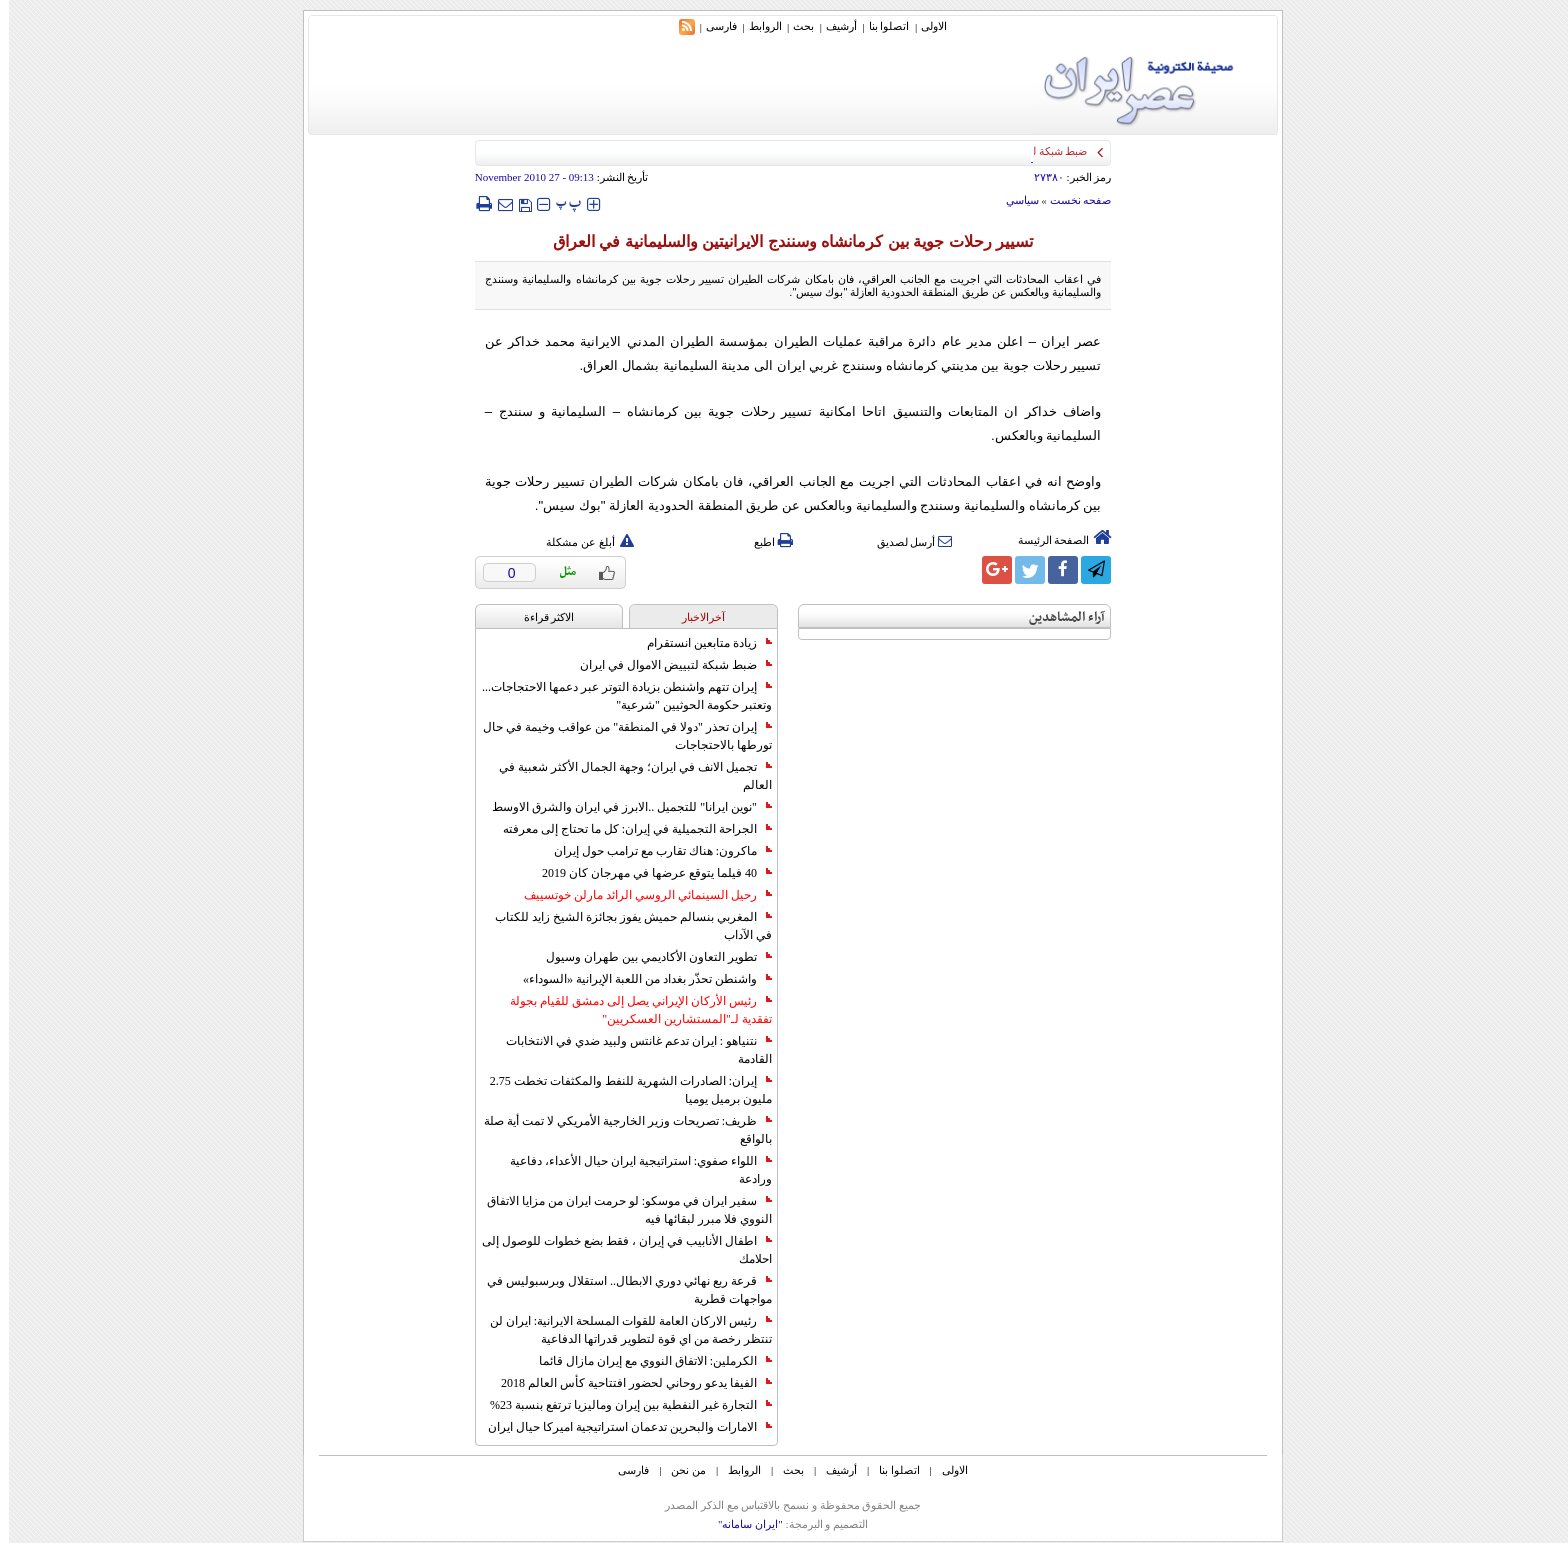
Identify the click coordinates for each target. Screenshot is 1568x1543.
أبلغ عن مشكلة (581, 542)
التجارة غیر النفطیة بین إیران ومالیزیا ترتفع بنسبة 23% (622, 1405)
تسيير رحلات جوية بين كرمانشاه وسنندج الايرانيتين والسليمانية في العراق (784, 241)
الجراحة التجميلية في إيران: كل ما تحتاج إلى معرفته (628, 829)
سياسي (1013, 200)
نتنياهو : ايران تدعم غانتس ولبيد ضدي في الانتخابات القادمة (630, 1050)
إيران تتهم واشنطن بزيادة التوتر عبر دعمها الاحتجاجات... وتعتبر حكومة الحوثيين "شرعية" (618, 696)
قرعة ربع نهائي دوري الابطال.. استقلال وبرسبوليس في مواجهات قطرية (620, 1290)
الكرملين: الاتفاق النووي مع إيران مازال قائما (646, 1361)
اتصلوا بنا (880, 26)
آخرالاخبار (694, 617)
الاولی (925, 26)
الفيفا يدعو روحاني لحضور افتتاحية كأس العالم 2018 (627, 1383)
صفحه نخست (1072, 200)
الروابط (756, 26)
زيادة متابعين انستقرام (700, 643)
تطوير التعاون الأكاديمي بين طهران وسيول (650, 957)
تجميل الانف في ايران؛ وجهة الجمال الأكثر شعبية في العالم (626, 776)
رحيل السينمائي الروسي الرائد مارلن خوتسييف (639, 895)
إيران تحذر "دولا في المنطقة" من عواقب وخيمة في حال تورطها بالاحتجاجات (618, 736)
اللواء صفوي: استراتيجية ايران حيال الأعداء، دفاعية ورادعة (632, 1170)
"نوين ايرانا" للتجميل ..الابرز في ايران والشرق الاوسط (623, 807)
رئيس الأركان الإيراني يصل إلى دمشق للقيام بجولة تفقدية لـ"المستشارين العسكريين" (632, 1010)
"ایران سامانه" (741, 1524)
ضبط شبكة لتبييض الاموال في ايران (667, 665)
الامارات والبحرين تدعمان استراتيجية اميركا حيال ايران (621, 1427)
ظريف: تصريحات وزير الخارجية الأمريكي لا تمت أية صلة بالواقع (619, 1130)
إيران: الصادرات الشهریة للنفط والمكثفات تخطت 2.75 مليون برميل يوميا (622, 1090)
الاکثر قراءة (540, 617)
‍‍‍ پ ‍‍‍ (560, 203)
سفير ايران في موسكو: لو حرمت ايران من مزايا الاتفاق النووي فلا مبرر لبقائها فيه (620, 1210)
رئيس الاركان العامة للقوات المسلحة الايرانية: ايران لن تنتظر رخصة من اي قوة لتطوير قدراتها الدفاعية (622, 1330)
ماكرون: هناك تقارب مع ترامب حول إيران (654, 851)
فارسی (712, 26)
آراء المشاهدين (1058, 617)
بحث (794, 26)
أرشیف (832, 26)
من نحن (679, 1470)
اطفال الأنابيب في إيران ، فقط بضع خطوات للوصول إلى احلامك (618, 1250)
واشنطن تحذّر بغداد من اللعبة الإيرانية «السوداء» (638, 979)
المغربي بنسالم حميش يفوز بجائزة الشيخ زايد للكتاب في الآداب (624, 926)
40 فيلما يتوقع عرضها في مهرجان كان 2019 (648, 873)
